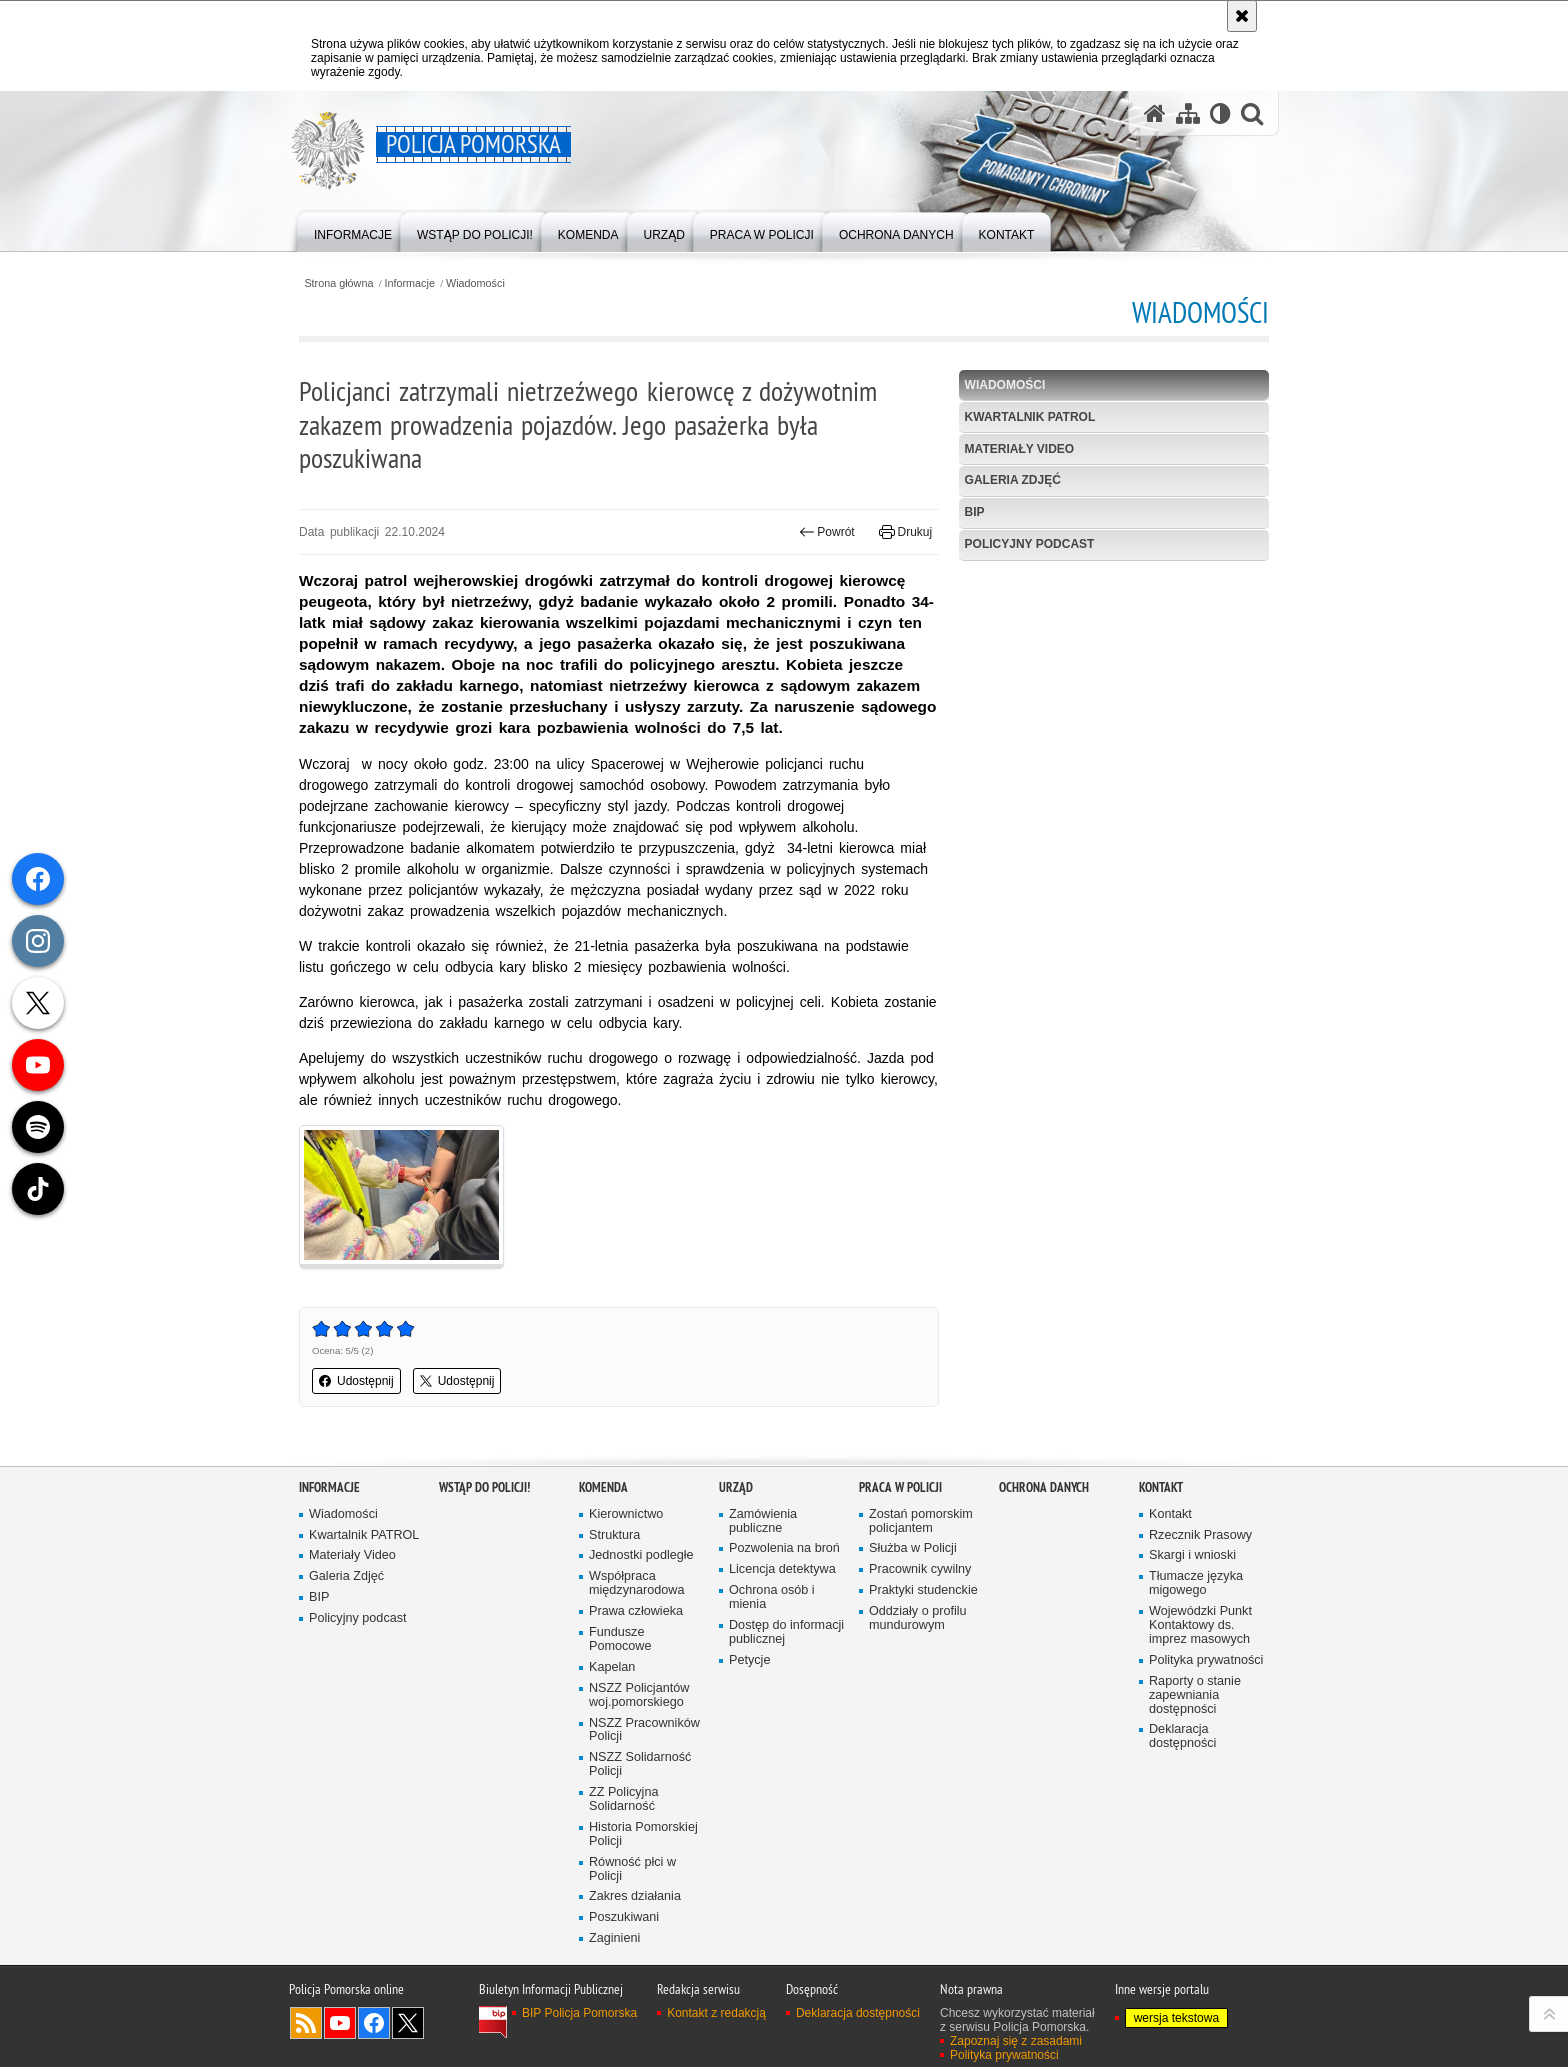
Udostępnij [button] (356, 1381)
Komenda (603, 1487)
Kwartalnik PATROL (1030, 417)
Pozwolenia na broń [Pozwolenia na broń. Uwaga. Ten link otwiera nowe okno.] (784, 1548)
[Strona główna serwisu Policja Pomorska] (1155, 113)
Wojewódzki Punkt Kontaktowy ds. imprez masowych (1200, 1625)
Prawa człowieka (636, 1611)
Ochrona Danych (1044, 1487)
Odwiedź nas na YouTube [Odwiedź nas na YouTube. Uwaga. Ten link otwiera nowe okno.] (340, 2023)
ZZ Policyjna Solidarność (623, 1799)
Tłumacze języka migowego (1196, 1583)
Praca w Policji (900, 1487)
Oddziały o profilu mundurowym (918, 1618)
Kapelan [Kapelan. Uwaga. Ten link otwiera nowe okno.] (612, 1667)
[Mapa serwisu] (1188, 113)
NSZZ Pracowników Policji (644, 1730)
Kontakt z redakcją (716, 2013)
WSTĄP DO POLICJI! (484, 1487)
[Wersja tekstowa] (1220, 113)
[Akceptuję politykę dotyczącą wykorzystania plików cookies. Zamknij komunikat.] (1242, 16)
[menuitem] (353, 230)
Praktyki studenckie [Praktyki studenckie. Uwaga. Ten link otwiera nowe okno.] (923, 1590)
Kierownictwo (626, 1514)
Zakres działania (635, 1896)
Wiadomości (475, 283)
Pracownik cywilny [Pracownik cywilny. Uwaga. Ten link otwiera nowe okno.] (920, 1569)
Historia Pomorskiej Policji (643, 1834)
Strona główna (338, 283)
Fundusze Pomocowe (620, 1639)
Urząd (736, 1487)
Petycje (749, 1660)
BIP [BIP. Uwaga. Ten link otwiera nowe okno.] (975, 512)
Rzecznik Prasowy (1200, 1535)
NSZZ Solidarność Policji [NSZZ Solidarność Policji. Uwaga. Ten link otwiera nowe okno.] (640, 1764)
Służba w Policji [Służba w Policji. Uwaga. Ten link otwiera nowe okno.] (913, 1548)
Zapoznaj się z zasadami (1016, 2041)
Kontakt (1161, 1487)
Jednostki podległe (641, 1555)
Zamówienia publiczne (763, 1521)
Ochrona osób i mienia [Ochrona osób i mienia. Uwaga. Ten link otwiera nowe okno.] (772, 1597)
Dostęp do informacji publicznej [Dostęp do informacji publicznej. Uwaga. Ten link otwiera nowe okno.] (786, 1632)
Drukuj (905, 532)
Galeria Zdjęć (1013, 480)
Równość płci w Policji (632, 1869)
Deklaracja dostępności (1182, 1736)
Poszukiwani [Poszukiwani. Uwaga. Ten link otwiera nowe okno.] (624, 1917)
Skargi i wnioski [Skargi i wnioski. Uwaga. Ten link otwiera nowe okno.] (1192, 1555)
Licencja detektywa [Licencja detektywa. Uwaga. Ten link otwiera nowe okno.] (782, 1569)
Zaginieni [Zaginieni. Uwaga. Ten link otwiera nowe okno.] (614, 1938)
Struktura (614, 1535)
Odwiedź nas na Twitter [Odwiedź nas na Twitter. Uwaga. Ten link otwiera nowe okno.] (408, 2023)
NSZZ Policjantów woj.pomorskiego (639, 1695)
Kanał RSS (306, 2023)
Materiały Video (1020, 449)
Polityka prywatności (1206, 1660)
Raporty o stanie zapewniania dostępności (1195, 1695)
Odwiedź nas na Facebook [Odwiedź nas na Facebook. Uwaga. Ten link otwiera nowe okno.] (374, 2023)
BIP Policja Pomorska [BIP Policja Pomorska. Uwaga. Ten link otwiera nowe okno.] (579, 2013)
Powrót (827, 532)
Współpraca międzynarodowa (636, 1583)
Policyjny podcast (1030, 544)
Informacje (410, 283)
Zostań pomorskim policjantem (921, 1521)
